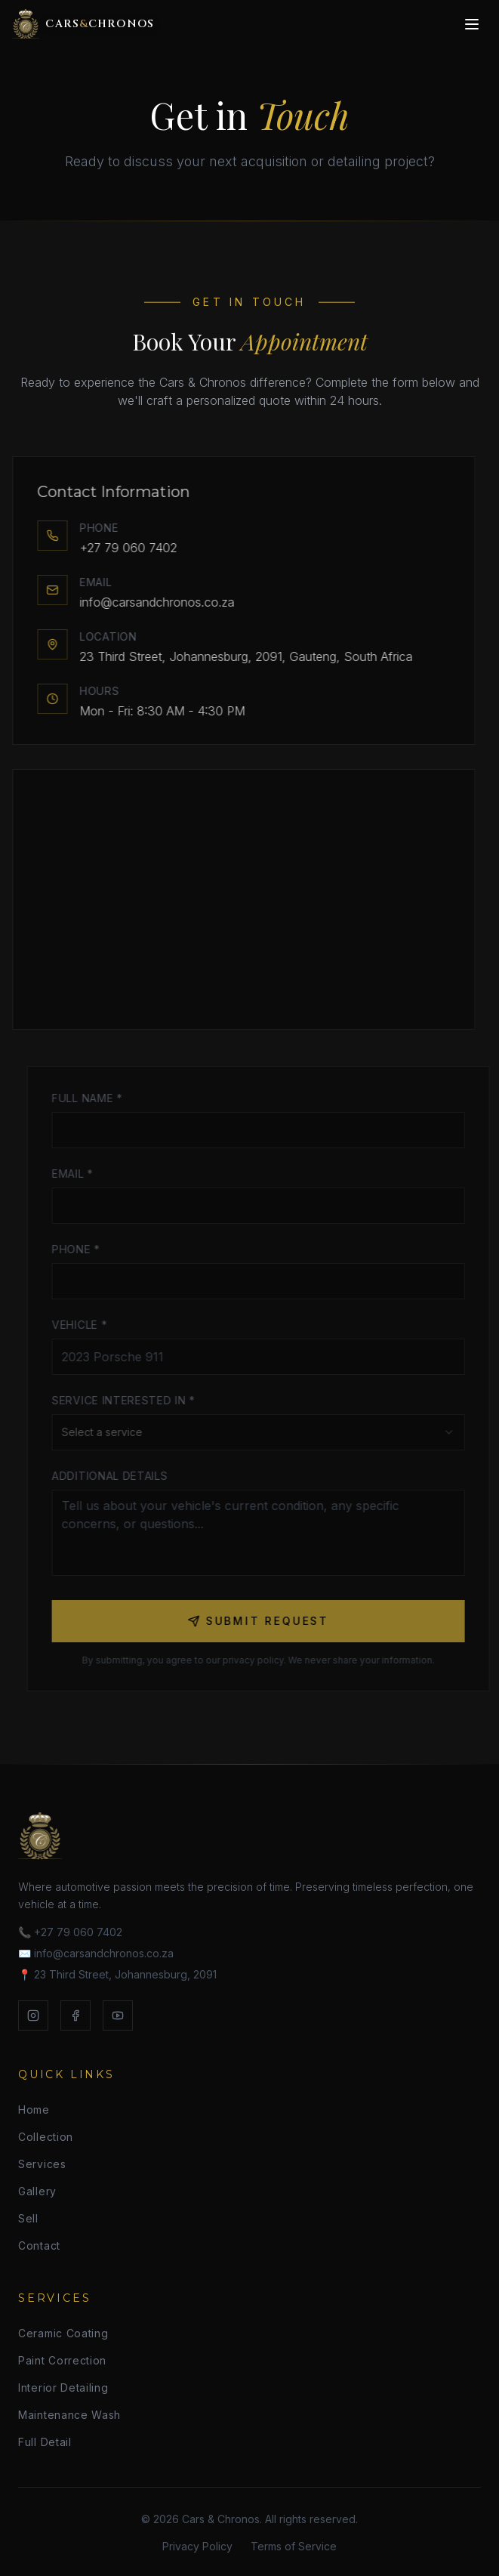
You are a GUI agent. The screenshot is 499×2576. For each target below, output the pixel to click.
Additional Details (116, 1475)
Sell (28, 2218)
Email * (79, 1173)
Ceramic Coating (63, 2333)
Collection (45, 2136)
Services (42, 2163)
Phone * (82, 1249)
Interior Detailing (63, 2387)
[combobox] (264, 1432)
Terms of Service (294, 2546)
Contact (39, 2245)
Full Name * (93, 1098)
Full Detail (45, 2441)
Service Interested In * (130, 1400)
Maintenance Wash (69, 2414)
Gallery (37, 2191)
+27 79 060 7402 (122, 547)
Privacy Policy (197, 2546)
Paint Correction (62, 2360)
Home (34, 2109)
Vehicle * (85, 1324)
